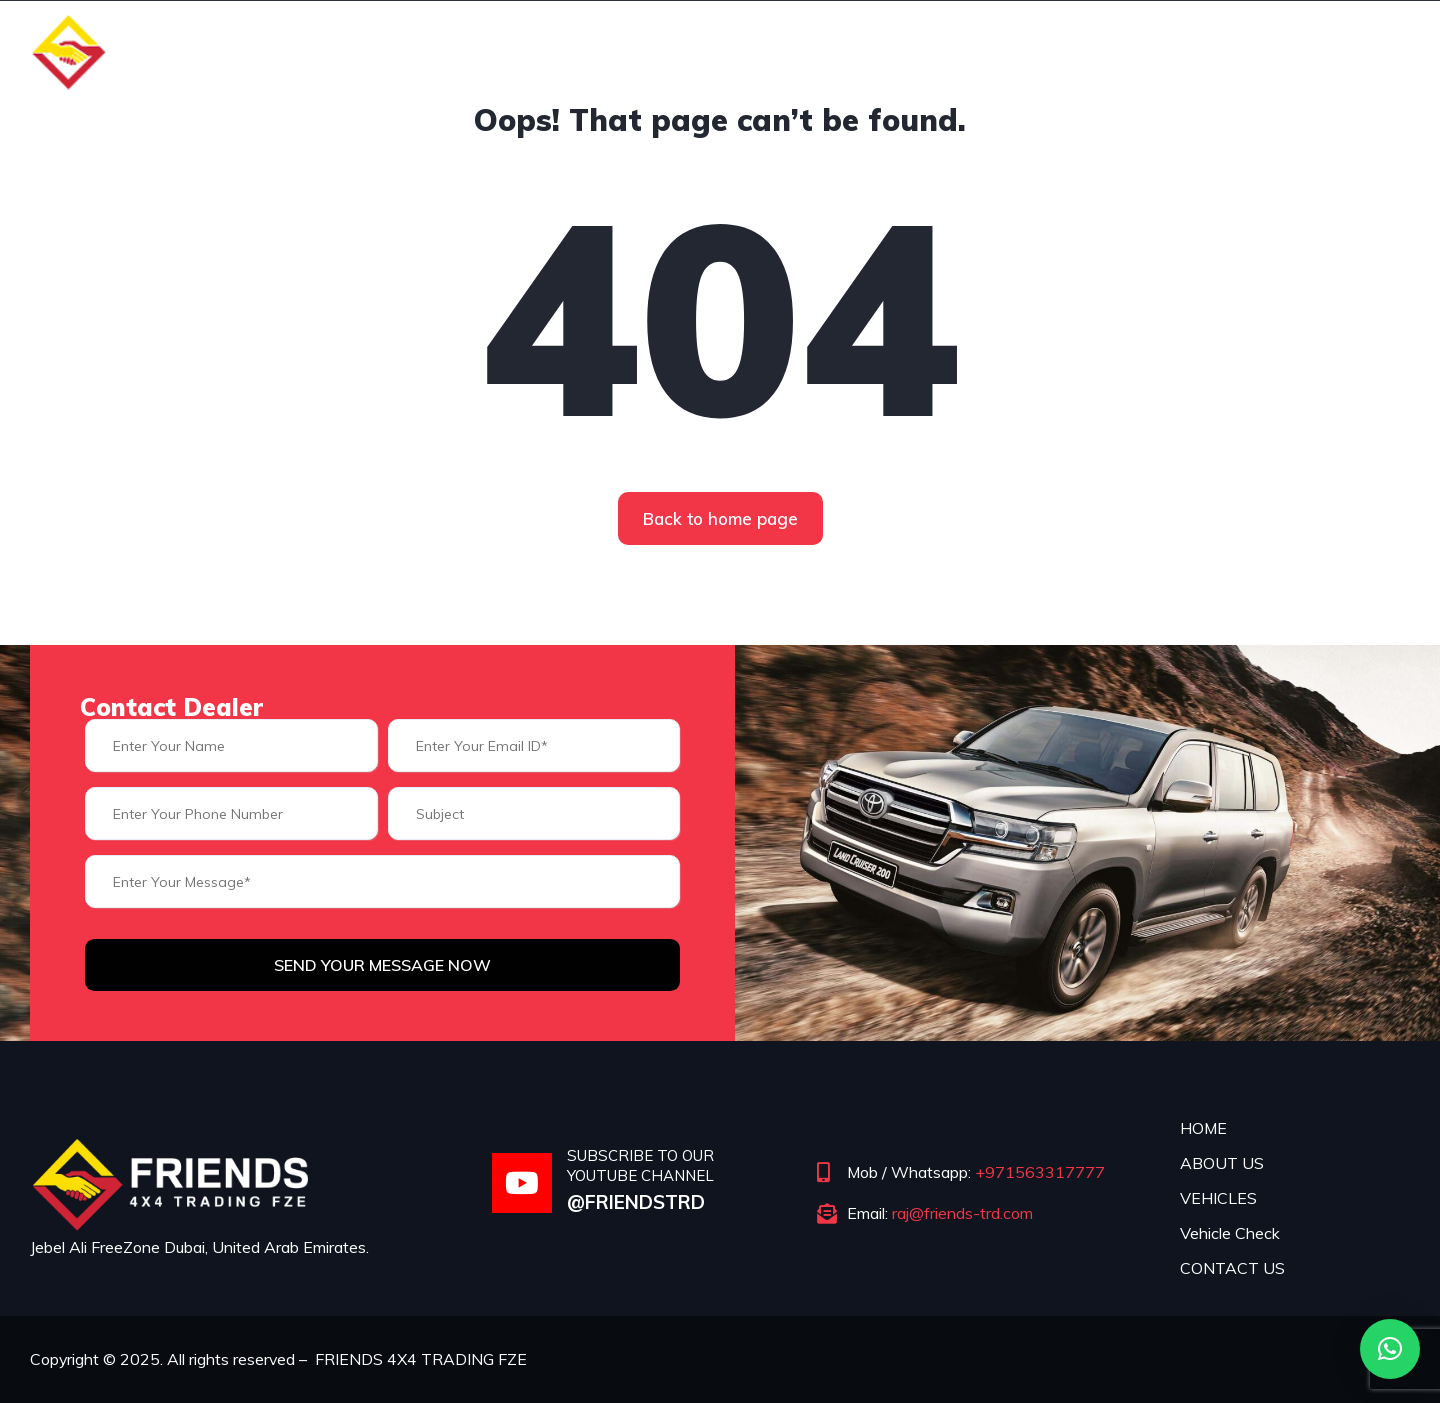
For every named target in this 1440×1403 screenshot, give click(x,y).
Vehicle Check (1168, 50)
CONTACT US (1232, 1268)
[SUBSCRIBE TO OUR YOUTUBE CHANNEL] (522, 1183)
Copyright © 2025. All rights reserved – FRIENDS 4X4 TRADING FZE (280, 1359)
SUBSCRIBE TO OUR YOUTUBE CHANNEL (640, 1165)
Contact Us (1331, 50)
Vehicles (1021, 50)
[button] (1390, 1349)
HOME (1204, 1128)
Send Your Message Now (382, 965)
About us (893, 50)
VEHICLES (1218, 1198)
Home (778, 50)
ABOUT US (1222, 1163)
